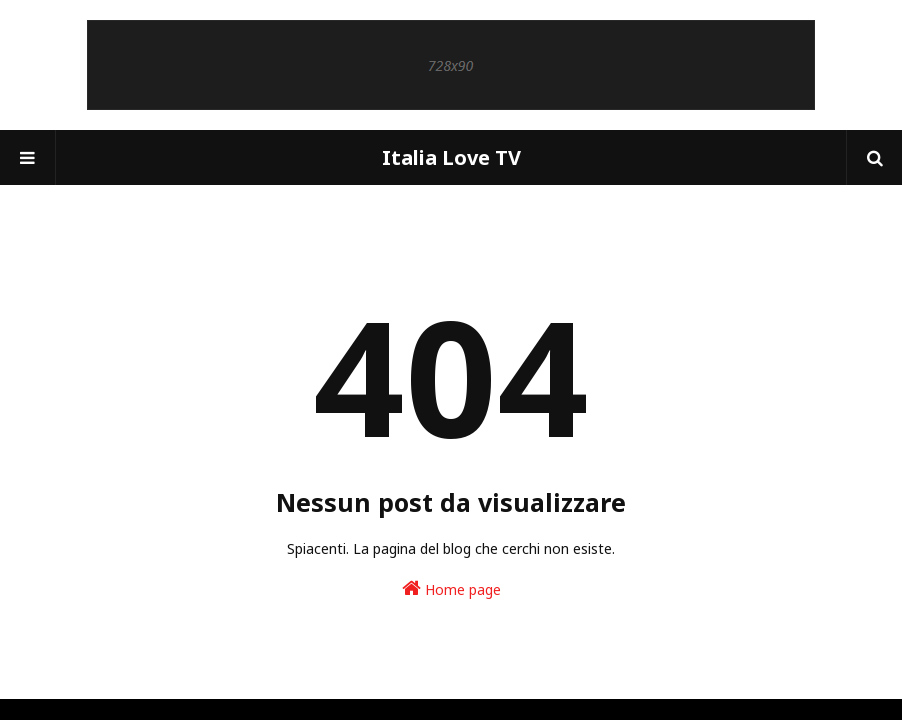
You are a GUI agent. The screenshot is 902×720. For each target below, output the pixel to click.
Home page (451, 588)
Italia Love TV (451, 157)
